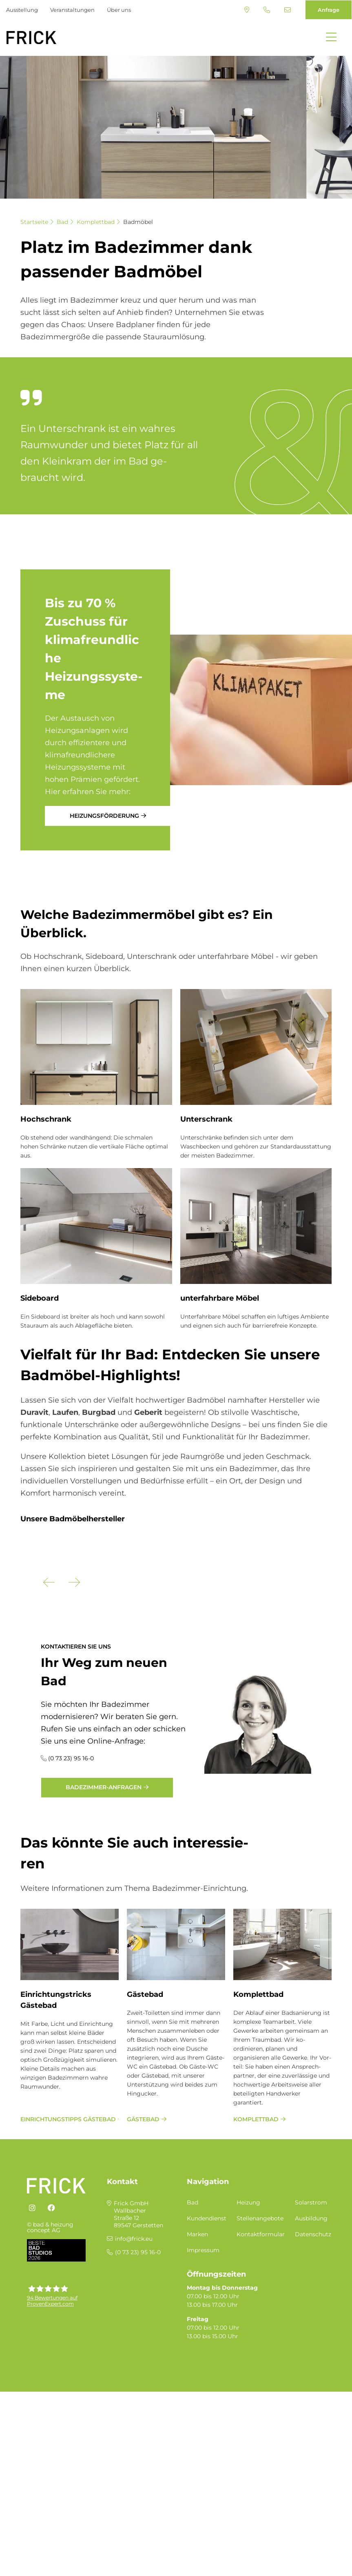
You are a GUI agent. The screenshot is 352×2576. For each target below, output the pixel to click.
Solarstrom (311, 2343)
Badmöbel (138, 222)
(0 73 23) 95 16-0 (266, 10)
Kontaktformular (261, 2375)
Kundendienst (206, 2359)
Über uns (119, 10)
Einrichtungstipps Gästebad (68, 2260)
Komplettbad (96, 222)
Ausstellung (22, 10)
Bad (62, 222)
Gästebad (145, 2135)
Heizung (248, 2343)
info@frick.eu (287, 10)
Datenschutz (313, 2375)
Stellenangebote (260, 2359)
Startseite (34, 222)
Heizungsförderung (104, 815)
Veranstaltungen (72, 10)
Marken (197, 2375)
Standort (246, 10)
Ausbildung (311, 2359)
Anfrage (328, 10)
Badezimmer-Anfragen (104, 1928)
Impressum (203, 2391)
